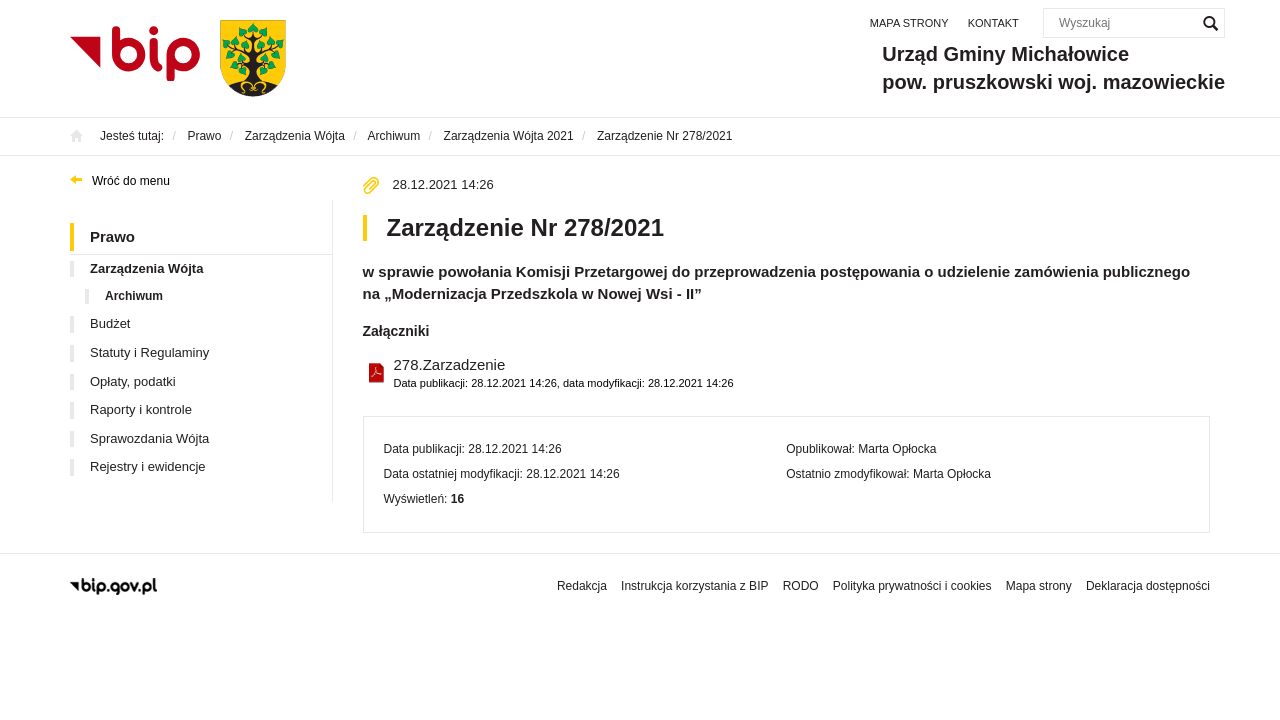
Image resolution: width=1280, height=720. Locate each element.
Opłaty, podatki (133, 381)
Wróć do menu (131, 181)
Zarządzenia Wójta (146, 268)
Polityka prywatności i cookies (912, 586)
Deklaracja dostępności (1148, 586)
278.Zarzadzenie (564, 373)
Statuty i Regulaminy (149, 352)
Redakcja (582, 586)
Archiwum (134, 296)
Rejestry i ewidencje (148, 466)
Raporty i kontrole (141, 409)
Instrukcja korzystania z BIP (694, 586)
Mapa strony (909, 23)
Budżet (110, 323)
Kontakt (993, 23)
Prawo (112, 236)
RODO (801, 586)
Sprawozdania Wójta (149, 438)
